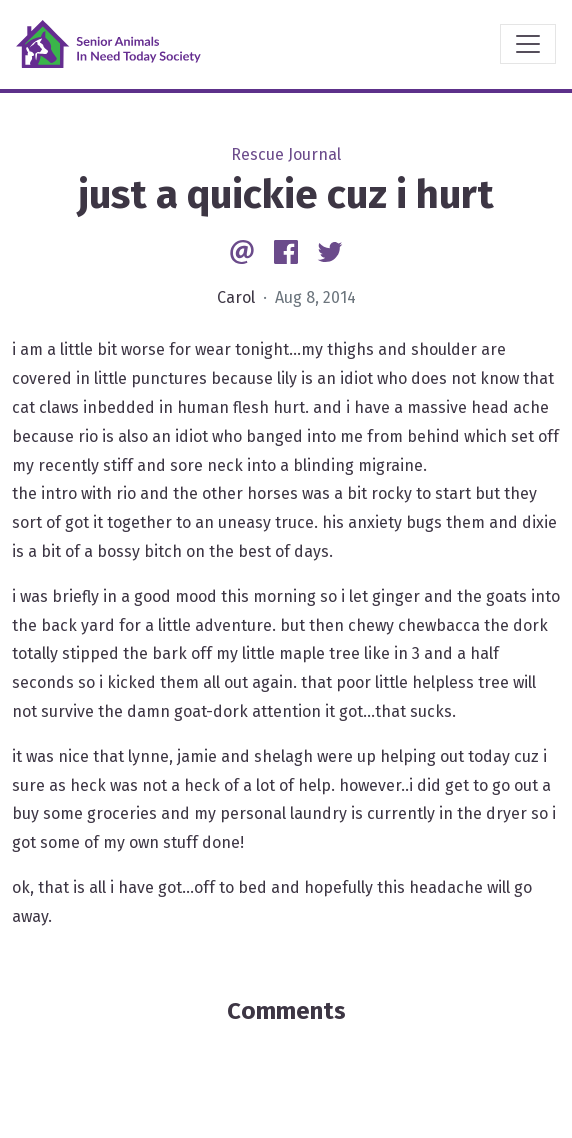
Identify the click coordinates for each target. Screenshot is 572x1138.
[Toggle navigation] (528, 44)
